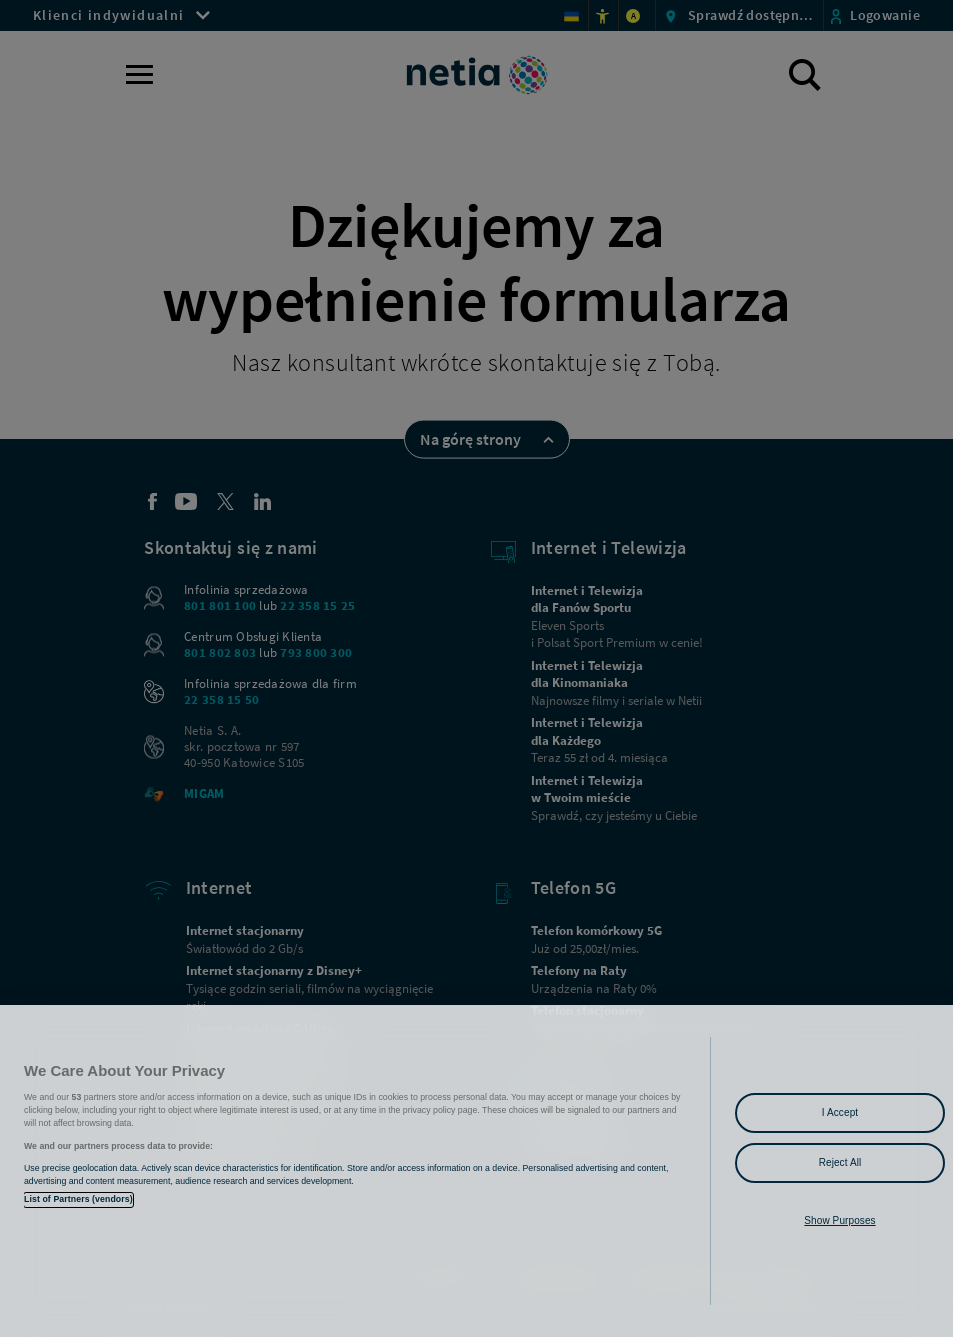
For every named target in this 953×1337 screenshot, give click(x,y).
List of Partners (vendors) (78, 1199)
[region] (476, 1171)
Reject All (840, 1162)
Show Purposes (839, 1220)
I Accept (840, 1112)
